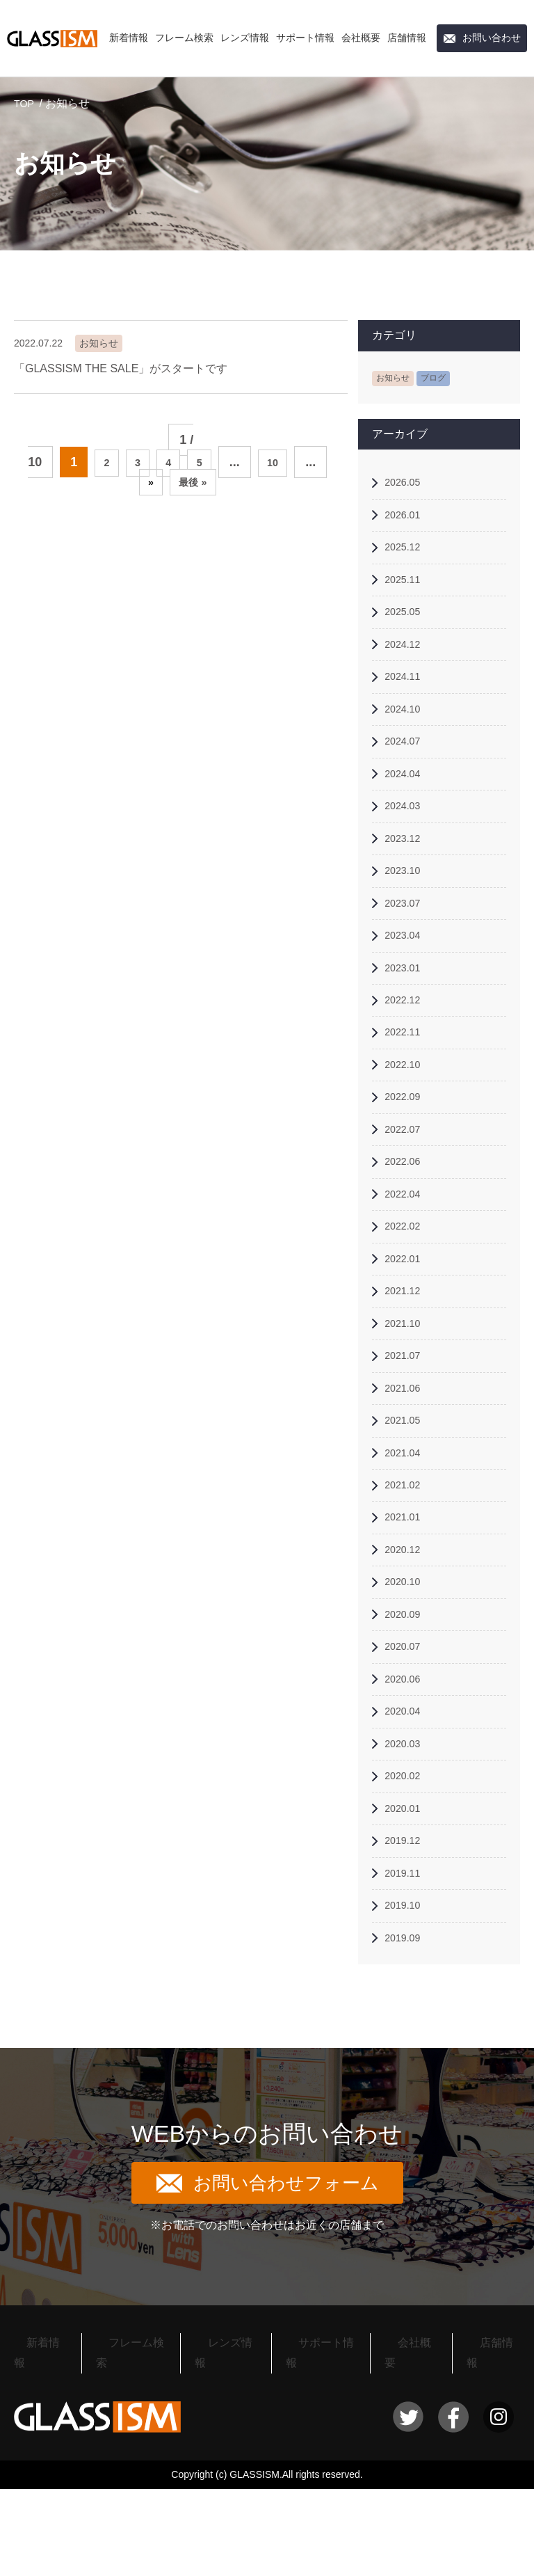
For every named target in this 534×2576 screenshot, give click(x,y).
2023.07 (406, 934)
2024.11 (406, 692)
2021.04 (406, 1523)
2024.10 (406, 726)
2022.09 (406, 1142)
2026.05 (406, 484)
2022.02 (406, 1281)
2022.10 (406, 1107)
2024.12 (406, 657)
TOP (25, 103)
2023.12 (406, 865)
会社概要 (360, 37)
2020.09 (406, 1697)
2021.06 (406, 1454)
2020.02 (406, 1870)
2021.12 (406, 1350)
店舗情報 (406, 37)
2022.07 (406, 1177)
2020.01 (406, 1904)
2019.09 (406, 2043)
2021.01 (406, 1592)
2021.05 (406, 1489)
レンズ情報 (244, 37)
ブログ (440, 377)
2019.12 (406, 1939)
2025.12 (406, 553)
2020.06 (406, 1766)
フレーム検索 (184, 37)
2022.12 (406, 1038)
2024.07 (406, 761)
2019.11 (406, 1974)
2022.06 (406, 1212)
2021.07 (406, 1419)
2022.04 (406, 1246)
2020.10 (406, 1662)
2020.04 (406, 1800)
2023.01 (406, 1004)
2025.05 (406, 622)
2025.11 (406, 588)
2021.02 (406, 1558)
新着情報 (128, 37)
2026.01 (406, 519)
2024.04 (406, 796)
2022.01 (406, 1315)
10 (283, 462)
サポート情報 (305, 37)
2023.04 (406, 969)
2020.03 (406, 1835)
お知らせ (395, 377)
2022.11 (406, 1073)
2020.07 (406, 1731)
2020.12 (406, 1627)
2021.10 (406, 1385)
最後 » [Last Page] (195, 485)
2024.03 (406, 830)
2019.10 (406, 2008)
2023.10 (406, 899)
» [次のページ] (145, 485)
